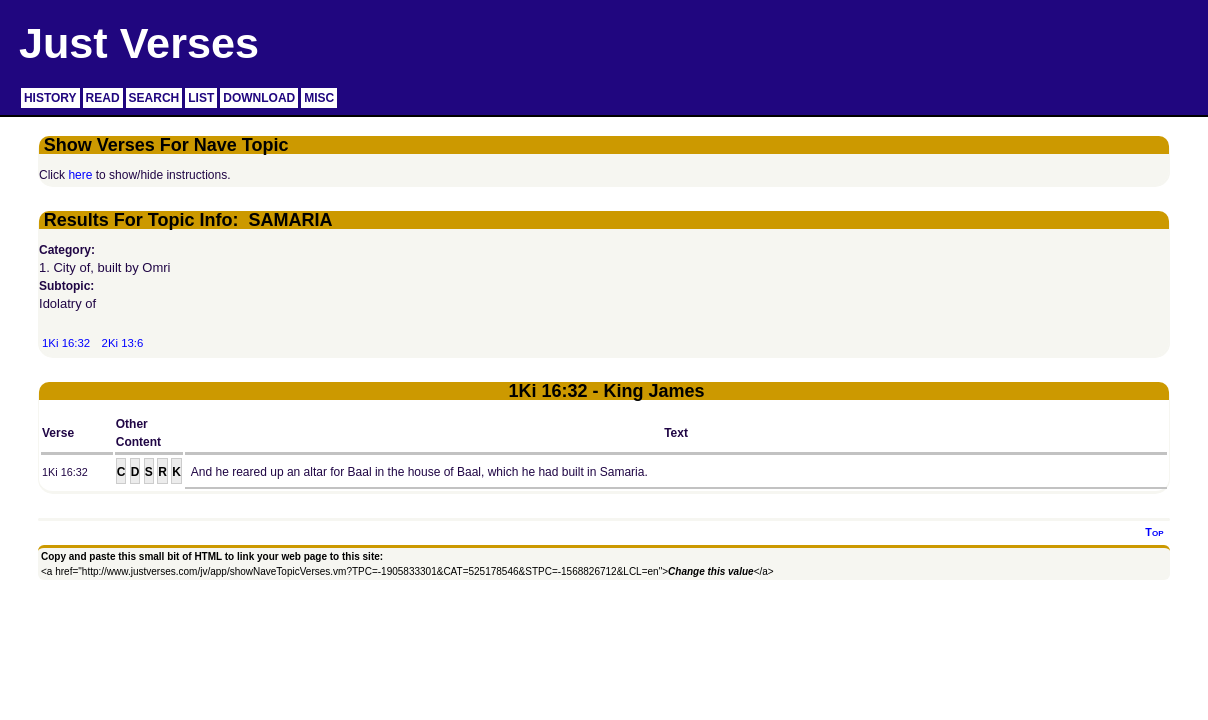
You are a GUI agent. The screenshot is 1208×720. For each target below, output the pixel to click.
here (80, 175)
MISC (319, 98)
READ (103, 98)
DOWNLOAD (259, 98)
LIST (201, 98)
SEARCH (154, 98)
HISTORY (50, 98)
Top (1154, 532)
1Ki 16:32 (66, 343)
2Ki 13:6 (123, 343)
